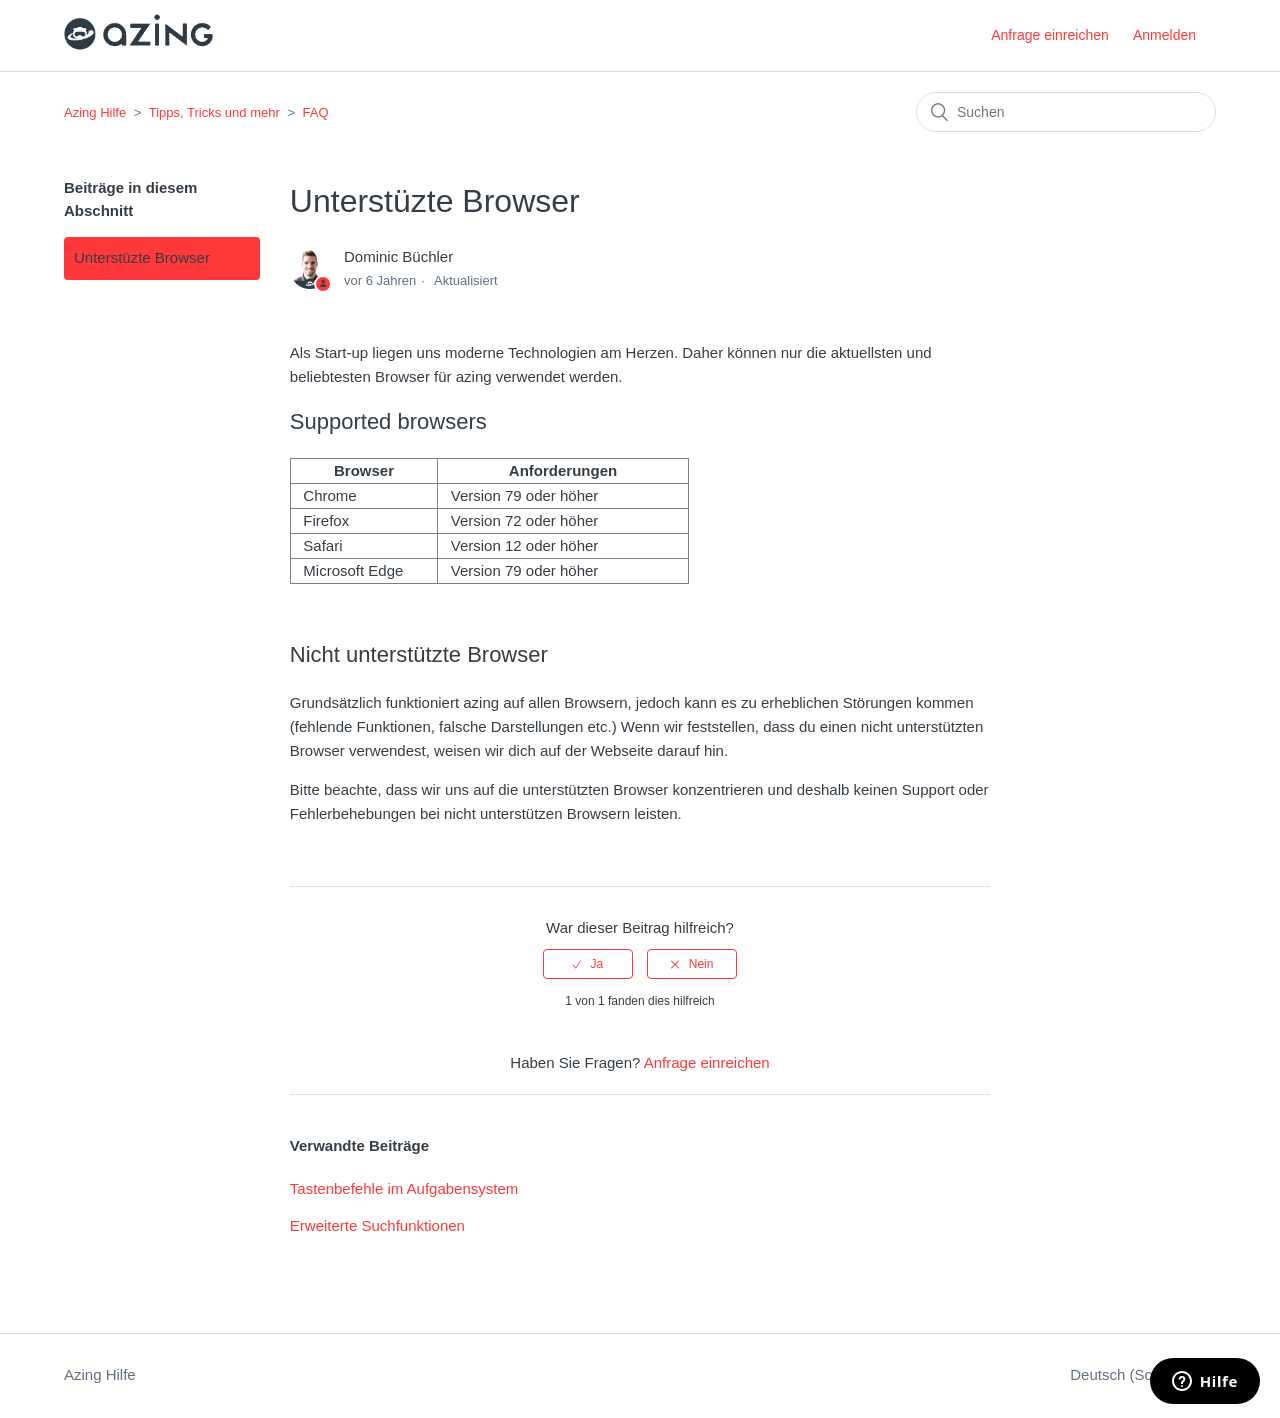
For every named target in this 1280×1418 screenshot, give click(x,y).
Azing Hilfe (95, 112)
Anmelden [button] (1164, 35)
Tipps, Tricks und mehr (214, 112)
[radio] (588, 964)
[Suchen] (1066, 112)
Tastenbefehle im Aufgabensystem (404, 1188)
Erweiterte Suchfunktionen (377, 1225)
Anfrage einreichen (1050, 35)
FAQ (316, 112)
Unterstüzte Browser (142, 257)
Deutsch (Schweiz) (1134, 1374)
